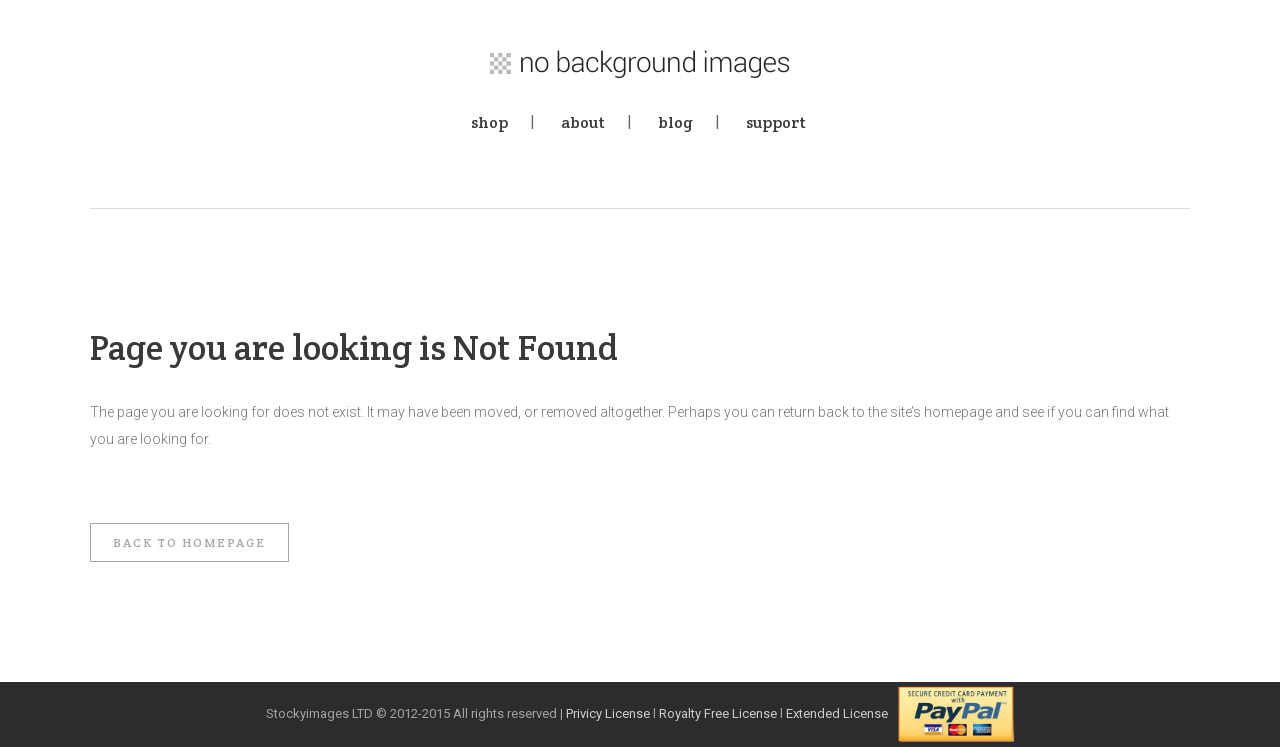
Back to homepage (189, 542)
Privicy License (608, 713)
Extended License (837, 713)
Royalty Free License (718, 713)
